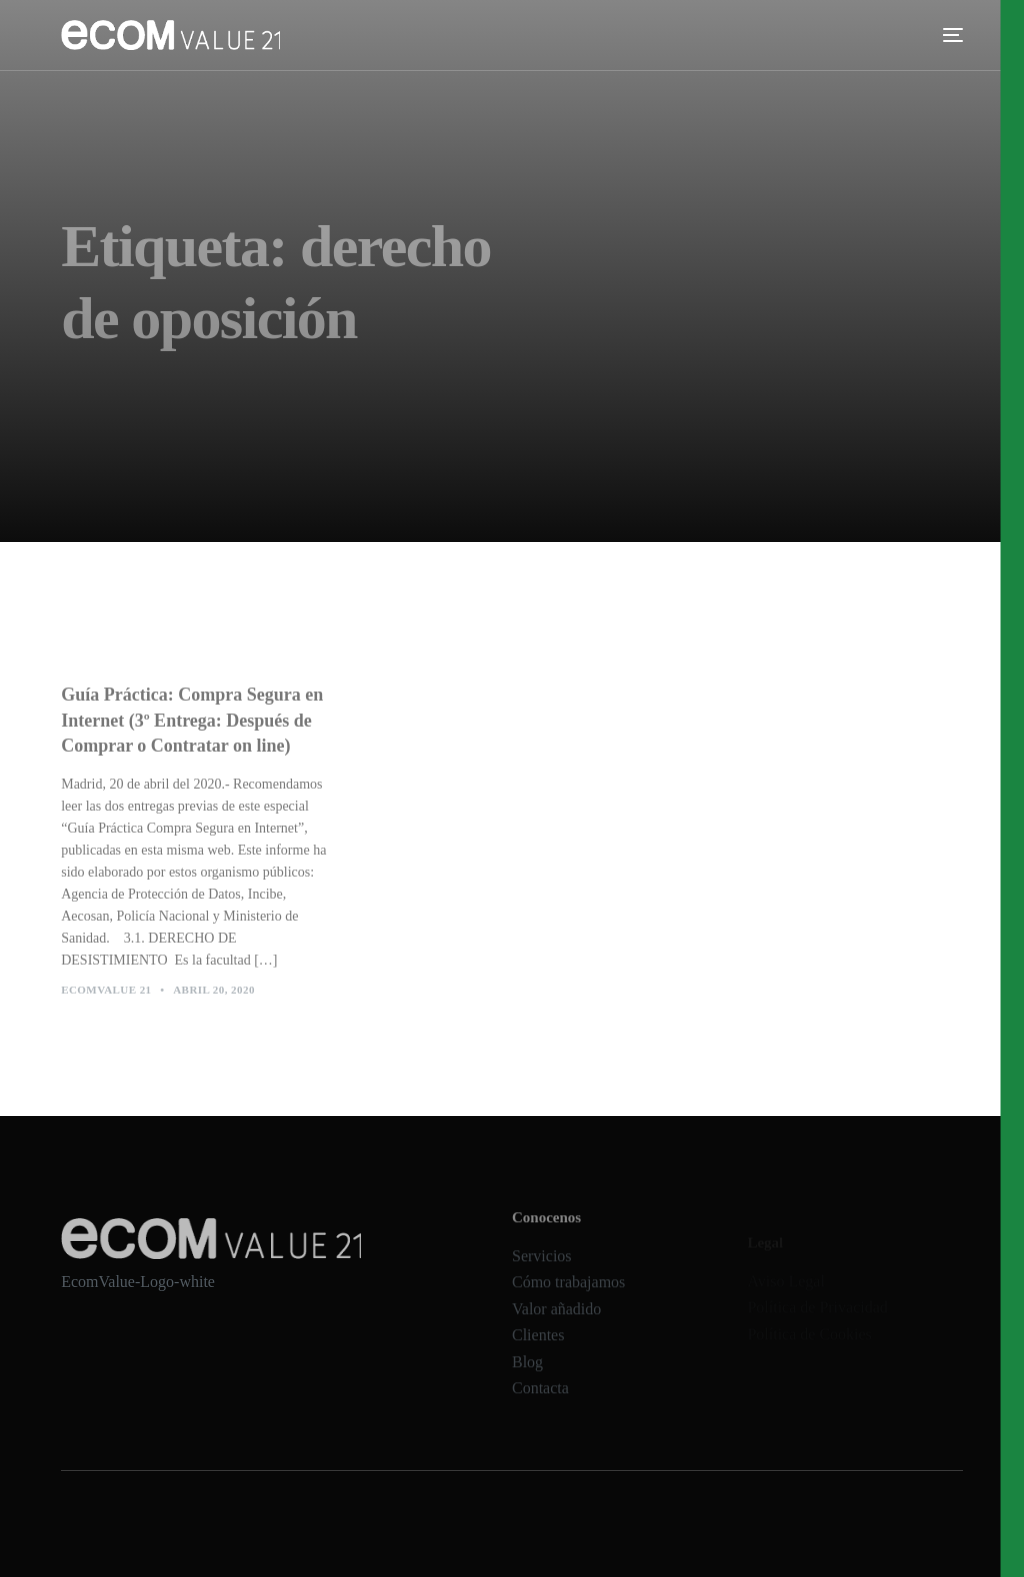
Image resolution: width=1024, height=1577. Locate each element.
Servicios (542, 1269)
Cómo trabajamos (568, 1295)
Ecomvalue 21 (106, 996)
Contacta (540, 1402)
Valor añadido (556, 1322)
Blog (527, 1375)
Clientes (538, 1349)
